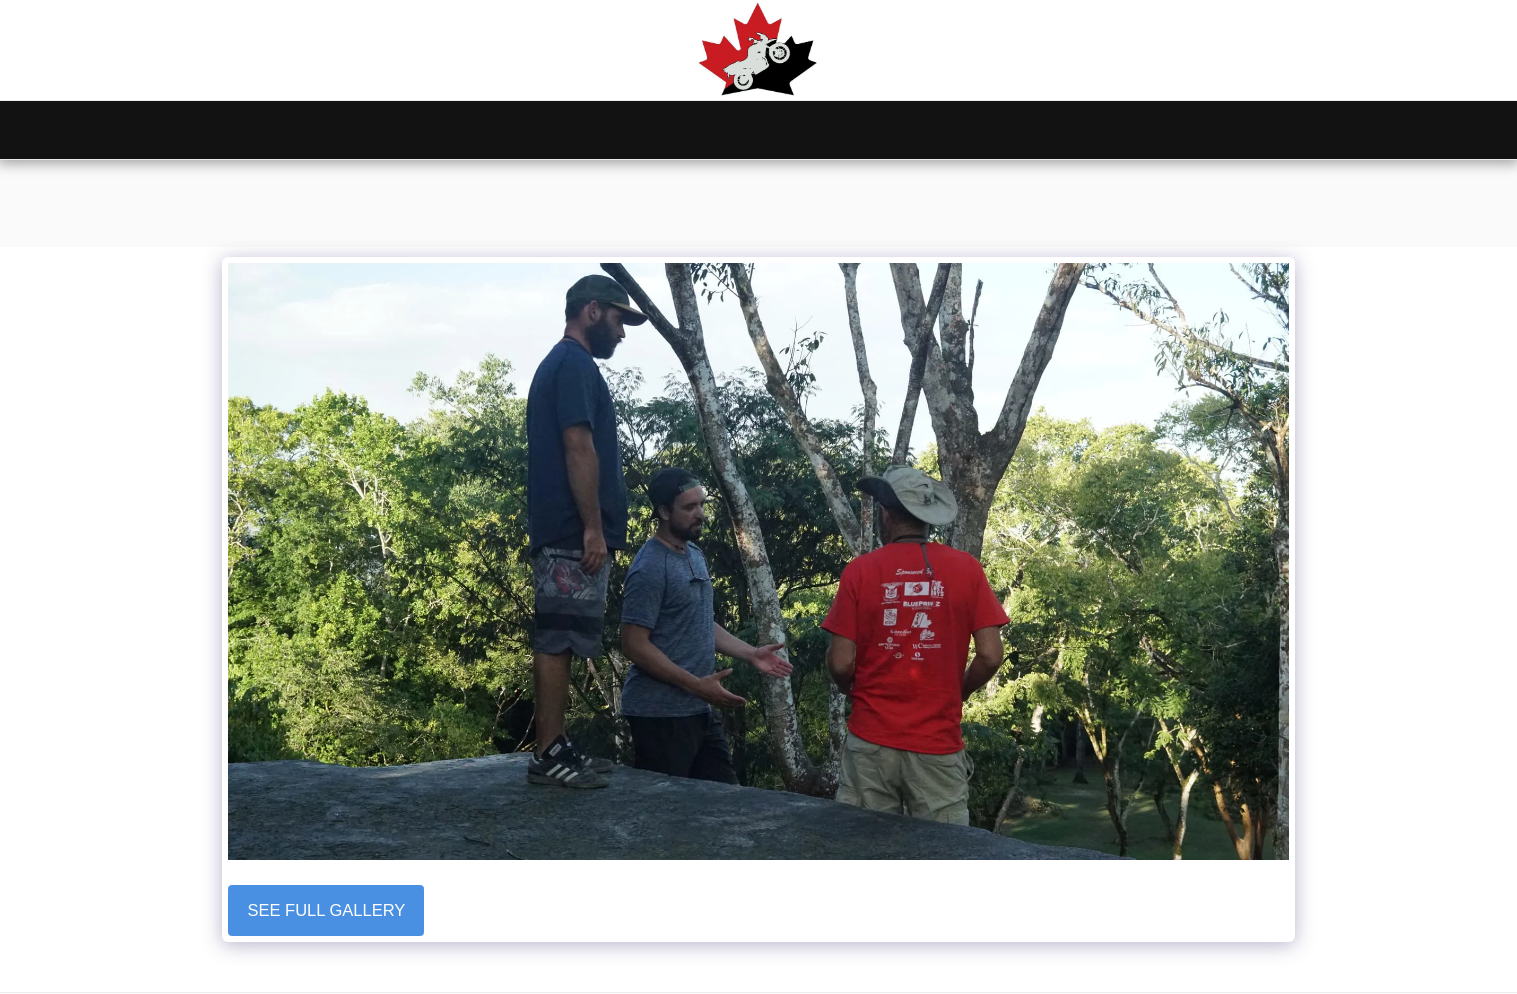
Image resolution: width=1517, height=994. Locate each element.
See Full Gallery (327, 910)
